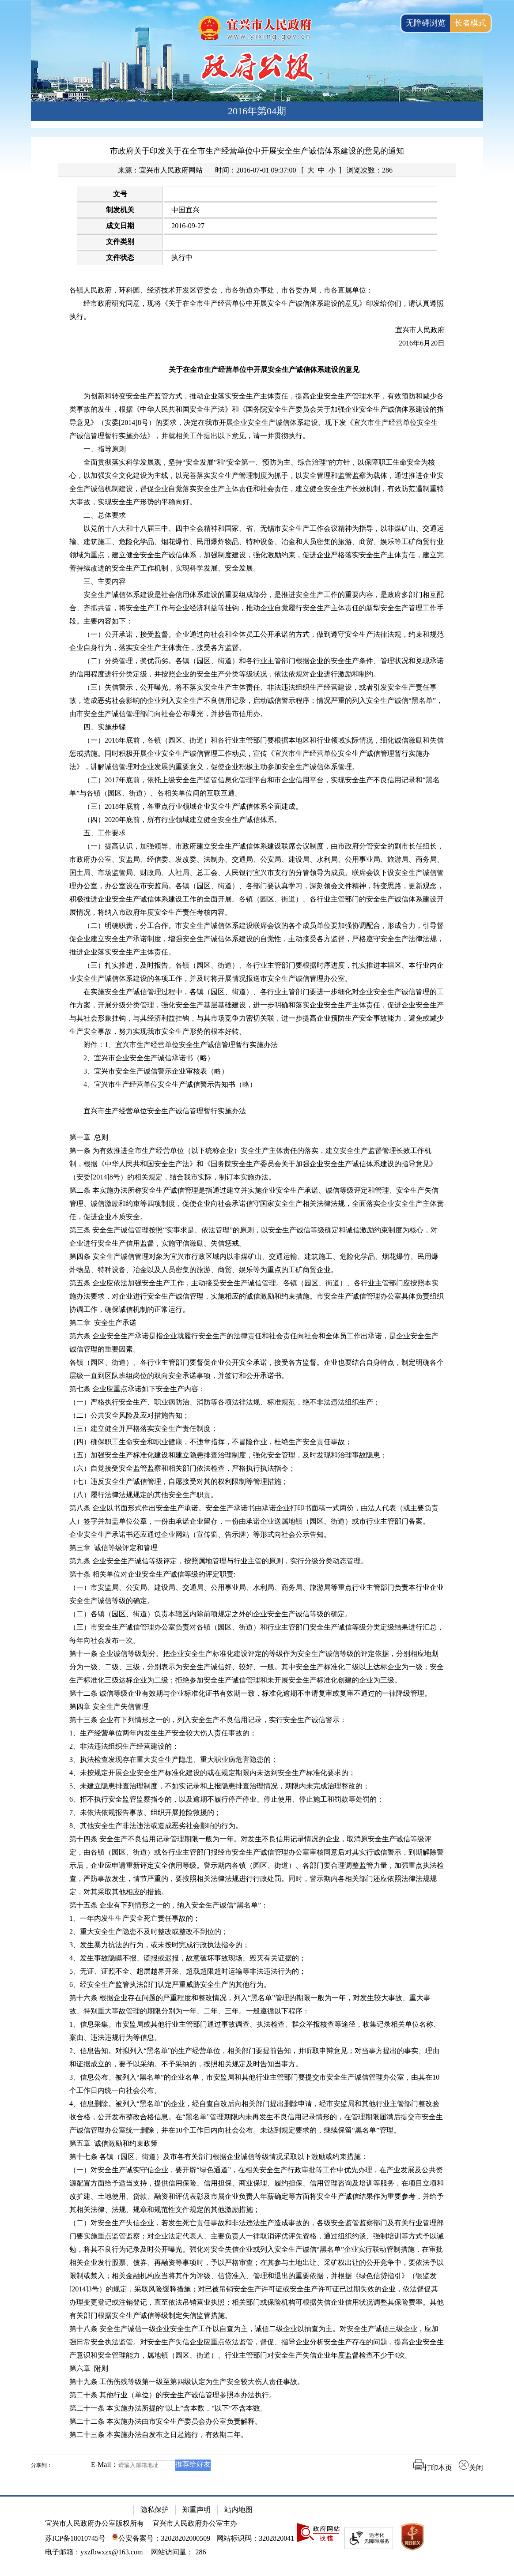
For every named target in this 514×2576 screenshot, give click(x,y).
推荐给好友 (193, 2464)
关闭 (470, 2467)
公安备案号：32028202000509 (161, 2538)
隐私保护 (154, 2509)
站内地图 (238, 2509)
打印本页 (432, 2467)
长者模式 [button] (470, 23)
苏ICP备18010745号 (75, 2538)
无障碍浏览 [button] (426, 23)
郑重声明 (196, 2509)
